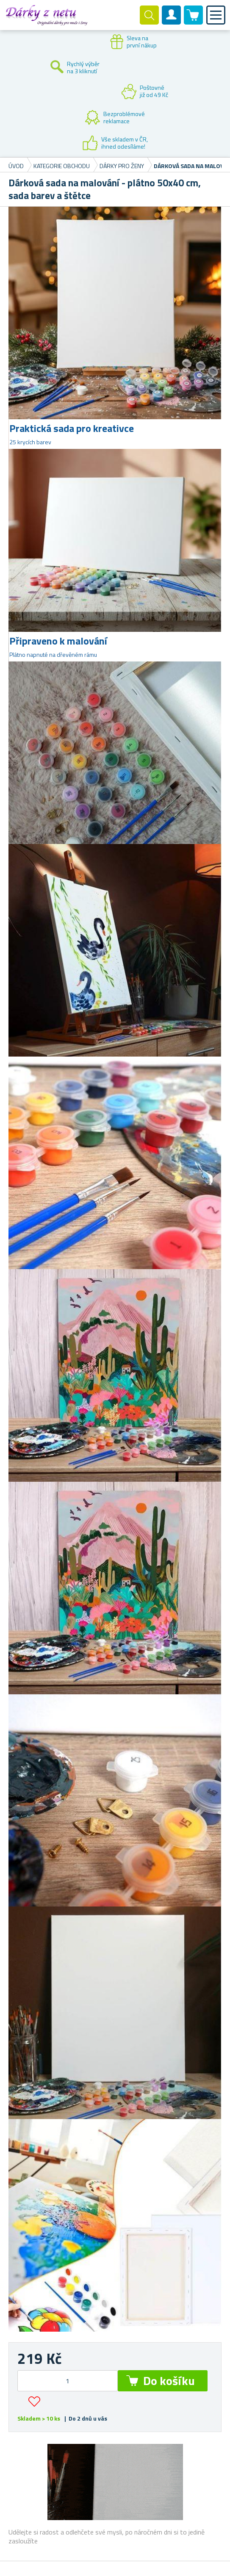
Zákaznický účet (171, 22)
